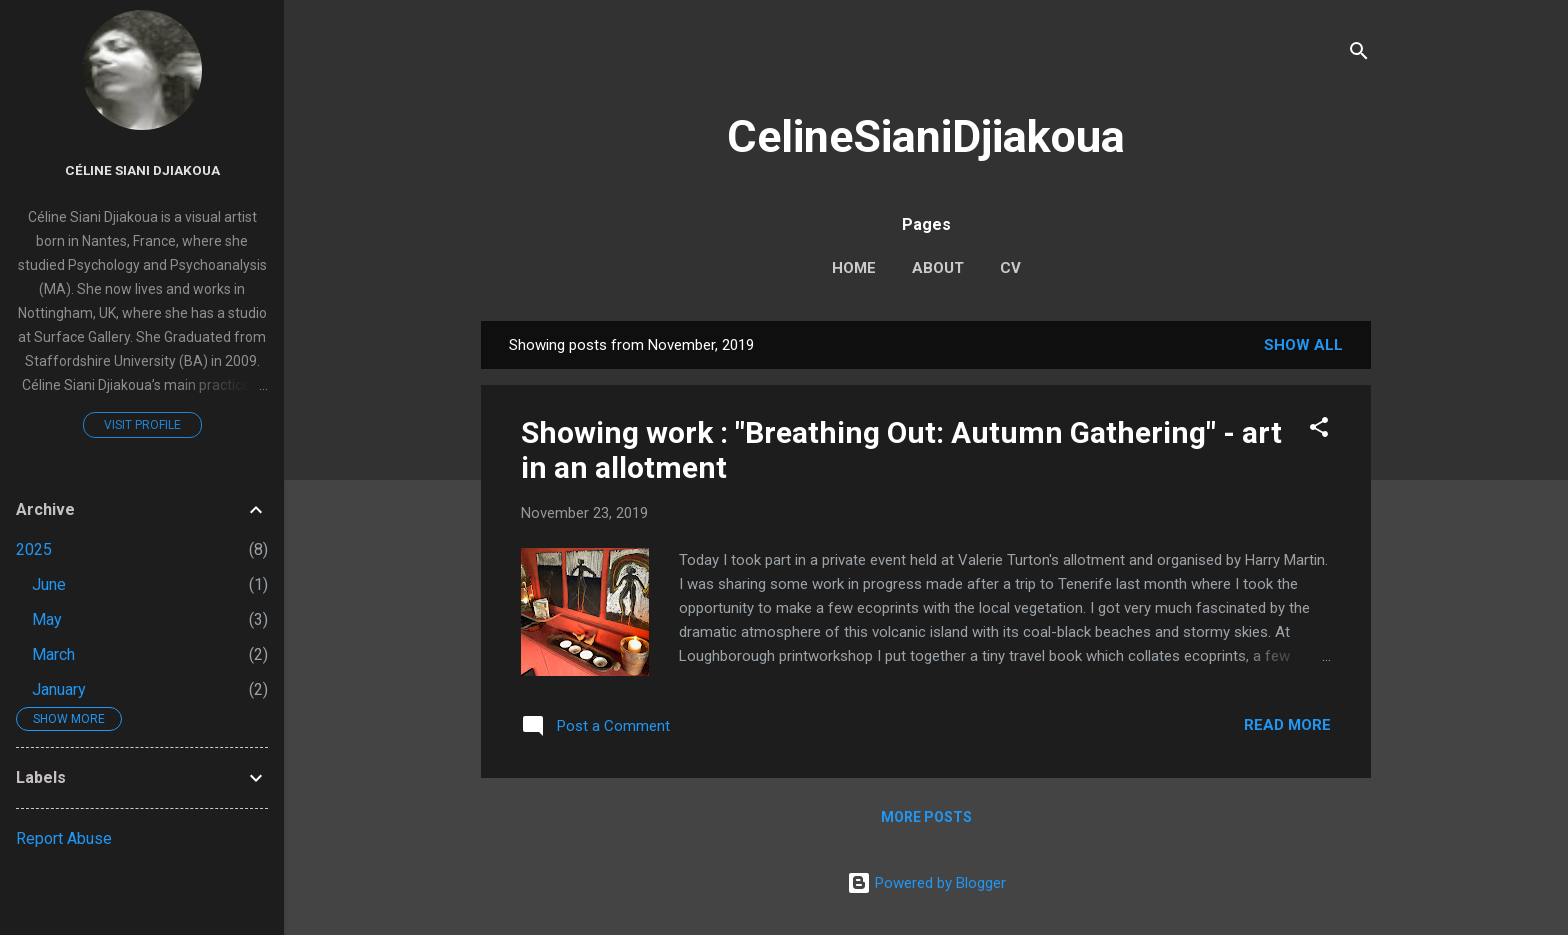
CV (1010, 268)
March (53, 654)
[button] (1319, 430)
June (49, 584)
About (938, 268)
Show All (1303, 345)
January (59, 689)
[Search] (1359, 54)
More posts (926, 817)
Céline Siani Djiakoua (142, 170)
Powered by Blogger (926, 883)
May (47, 619)
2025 (34, 549)
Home (854, 268)
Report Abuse (64, 838)
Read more (1287, 725)
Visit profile (142, 425)
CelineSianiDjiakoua (926, 136)
